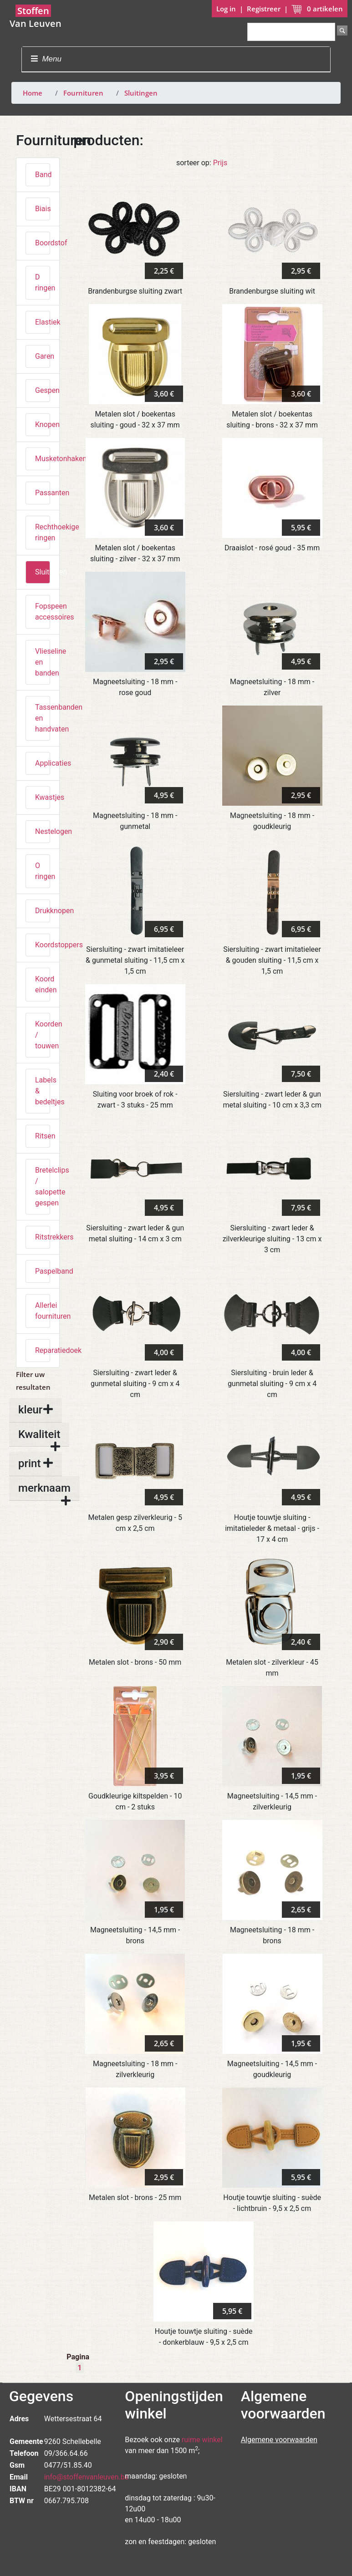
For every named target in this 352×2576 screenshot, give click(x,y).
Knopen (42, 424)
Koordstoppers (42, 944)
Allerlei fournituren (42, 1311)
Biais (42, 208)
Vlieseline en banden (42, 662)
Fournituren (83, 92)
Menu (46, 59)
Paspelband (42, 1271)
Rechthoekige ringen (42, 532)
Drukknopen (42, 910)
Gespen (42, 390)
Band (42, 174)
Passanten (42, 492)
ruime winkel (202, 2439)
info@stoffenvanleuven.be (86, 2477)
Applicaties (42, 763)
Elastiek (42, 322)
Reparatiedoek (42, 1350)
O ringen (42, 871)
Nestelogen (42, 831)
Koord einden (42, 984)
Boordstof (42, 243)
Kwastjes (42, 797)
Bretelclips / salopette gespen (42, 1186)
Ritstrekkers (42, 1237)
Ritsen (42, 1136)
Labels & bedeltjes (42, 1091)
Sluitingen (141, 92)
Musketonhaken (42, 458)
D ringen (42, 282)
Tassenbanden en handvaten (42, 718)
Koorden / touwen (42, 1035)
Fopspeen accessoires (42, 611)
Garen (42, 356)
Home (32, 92)
